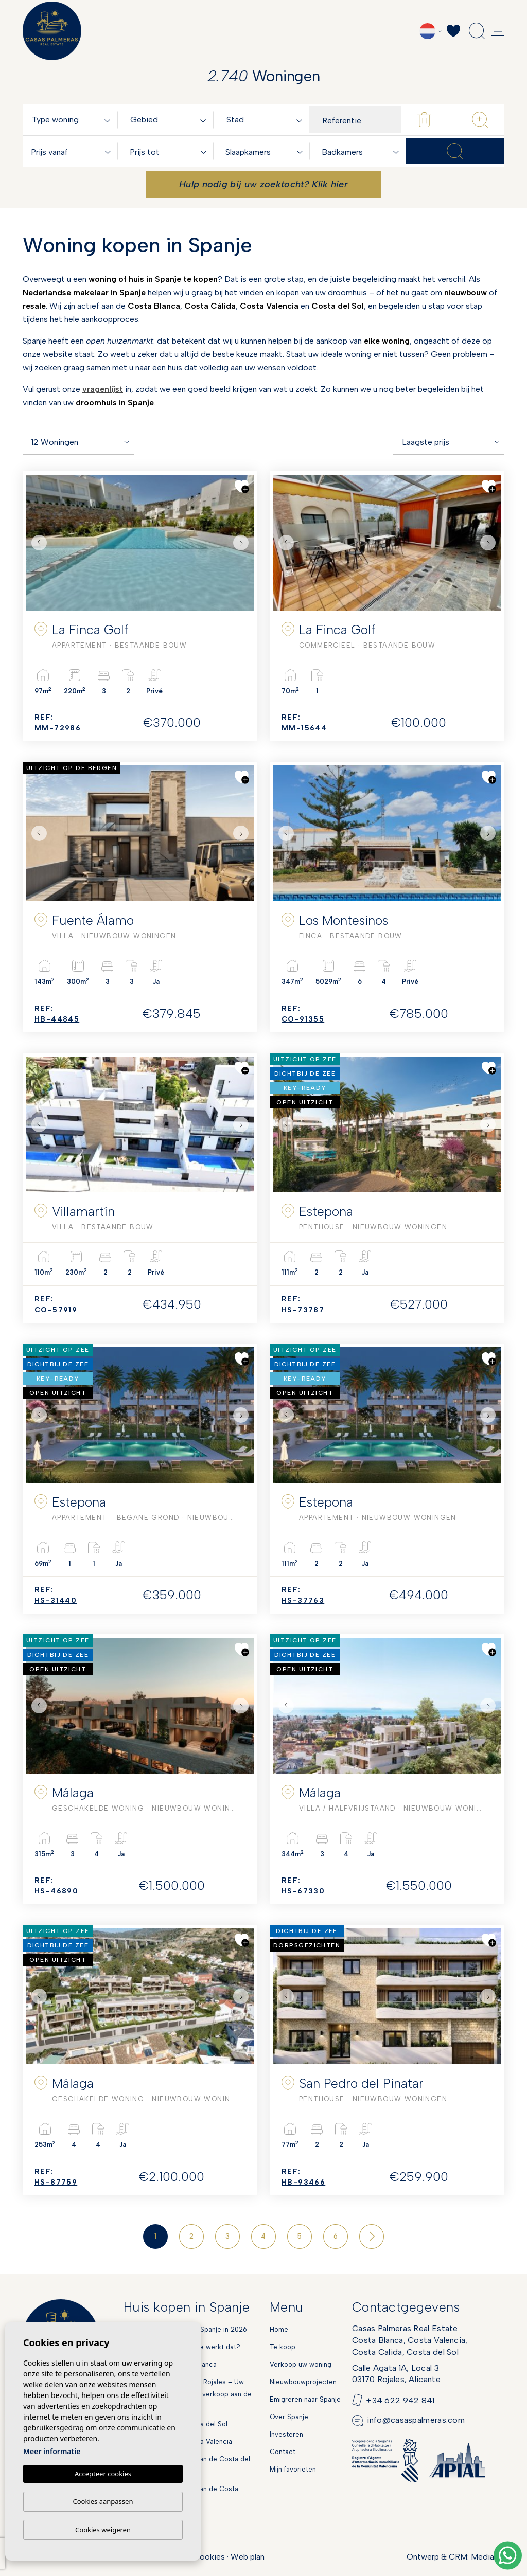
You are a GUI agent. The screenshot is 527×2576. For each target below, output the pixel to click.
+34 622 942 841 (400, 2400)
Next (243, 543)
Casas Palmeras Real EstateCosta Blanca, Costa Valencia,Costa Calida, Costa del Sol (410, 2340)
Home (279, 2329)
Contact (282, 2452)
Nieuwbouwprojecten (303, 2382)
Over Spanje (289, 2417)
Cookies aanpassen (103, 2501)
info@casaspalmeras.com (416, 2420)
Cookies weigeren (103, 2529)
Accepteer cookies (103, 2474)
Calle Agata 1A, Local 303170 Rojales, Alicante (396, 2373)
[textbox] (73, 120)
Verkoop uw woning (300, 2364)
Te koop (282, 2347)
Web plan (248, 2557)
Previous (36, 543)
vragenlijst (102, 389)
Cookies (209, 2557)
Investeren (286, 2434)
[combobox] (73, 119)
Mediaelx (487, 2557)
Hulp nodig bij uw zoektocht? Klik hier (263, 184)
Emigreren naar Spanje (305, 2399)
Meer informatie (51, 2452)
